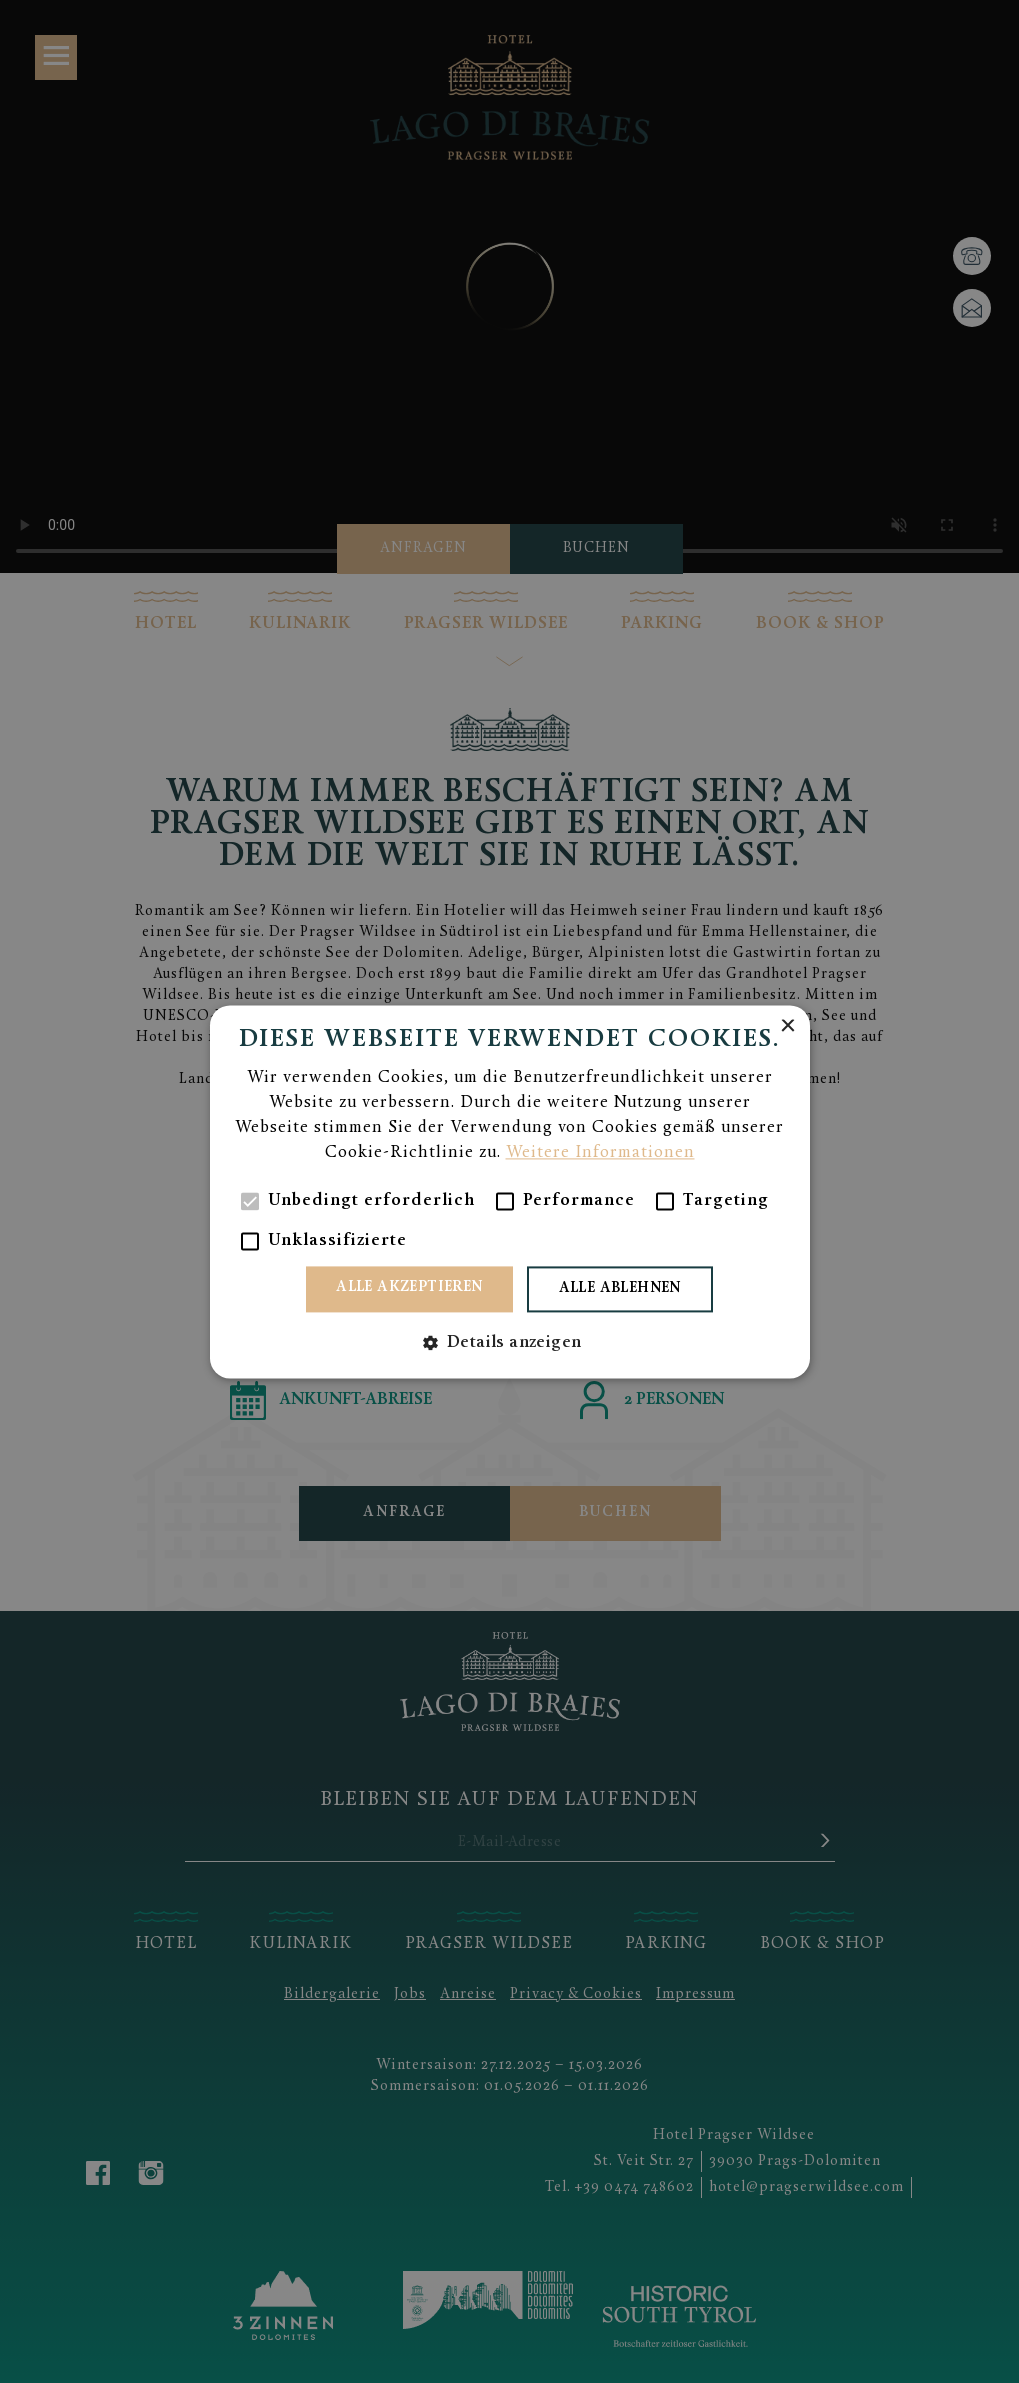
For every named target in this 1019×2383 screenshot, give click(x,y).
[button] (510, 1342)
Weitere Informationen (600, 1153)
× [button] (787, 1026)
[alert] (509, 1191)
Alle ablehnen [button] (620, 1288)
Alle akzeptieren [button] (409, 1287)
